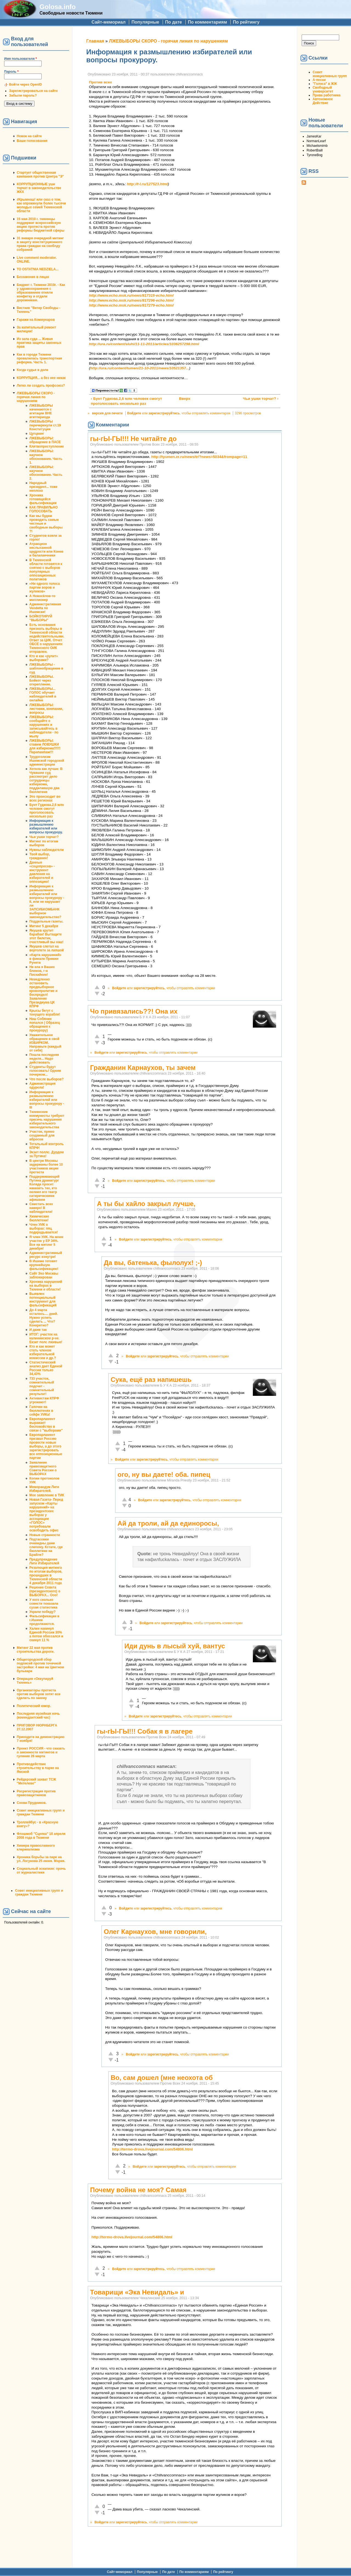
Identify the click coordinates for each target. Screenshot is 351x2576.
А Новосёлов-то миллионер (42, 598)
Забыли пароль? (23, 95)
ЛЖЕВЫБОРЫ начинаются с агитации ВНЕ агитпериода (41, 411)
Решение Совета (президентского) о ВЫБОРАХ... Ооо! (44, 1591)
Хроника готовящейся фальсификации (42, 499)
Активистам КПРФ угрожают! (44, 1400)
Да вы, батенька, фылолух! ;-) (153, 1262)
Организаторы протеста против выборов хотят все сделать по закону (38, 1694)
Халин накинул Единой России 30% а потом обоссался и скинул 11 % (46, 1634)
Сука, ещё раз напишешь (151, 1379)
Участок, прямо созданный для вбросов (42, 1135)
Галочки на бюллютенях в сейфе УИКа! (41, 1410)
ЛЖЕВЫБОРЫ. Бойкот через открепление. (41, 680)
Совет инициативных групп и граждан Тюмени (41, 1812)
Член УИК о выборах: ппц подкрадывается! (43, 1228)
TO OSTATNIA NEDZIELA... (37, 269)
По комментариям (207, 22)
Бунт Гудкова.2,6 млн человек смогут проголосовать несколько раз (46, 810)
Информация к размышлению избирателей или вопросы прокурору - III (46, 1099)
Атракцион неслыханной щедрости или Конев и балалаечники (46, 549)
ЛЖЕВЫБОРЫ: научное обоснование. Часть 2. (45, 472)
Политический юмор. (34, 1706)
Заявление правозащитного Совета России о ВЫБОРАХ (42, 1468)
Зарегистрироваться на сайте (33, 91)
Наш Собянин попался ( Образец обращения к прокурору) (44, 1024)
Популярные (145, 22)
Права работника (326, 95)
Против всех (100, 82)
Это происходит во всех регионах (44, 798)
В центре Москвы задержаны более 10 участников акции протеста (46, 1166)
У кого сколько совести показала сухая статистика (43, 1603)
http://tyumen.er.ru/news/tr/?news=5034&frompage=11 (199, 457)
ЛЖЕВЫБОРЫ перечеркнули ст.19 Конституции (45, 425)
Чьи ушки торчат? (44, 837)
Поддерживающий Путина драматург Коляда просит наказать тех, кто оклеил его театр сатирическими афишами (44, 1188)
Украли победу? (42, 1612)
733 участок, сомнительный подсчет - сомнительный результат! (41, 1386)
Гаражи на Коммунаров (36, 320)
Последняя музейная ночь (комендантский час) (38, 1715)
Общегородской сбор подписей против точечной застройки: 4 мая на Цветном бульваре (40, 1665)
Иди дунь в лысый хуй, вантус (174, 1646)
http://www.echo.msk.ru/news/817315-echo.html (131, 295)
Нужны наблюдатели (46, 850)
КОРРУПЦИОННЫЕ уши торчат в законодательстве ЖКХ (39, 188)
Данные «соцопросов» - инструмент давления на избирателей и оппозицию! (42, 872)
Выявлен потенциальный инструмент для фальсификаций (42, 1299)
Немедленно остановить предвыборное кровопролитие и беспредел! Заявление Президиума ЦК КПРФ (43, 992)
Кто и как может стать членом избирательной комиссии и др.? (42, 1352)
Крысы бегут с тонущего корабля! (44, 1012)
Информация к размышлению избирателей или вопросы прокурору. (46, 826)
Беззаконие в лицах (33, 277)
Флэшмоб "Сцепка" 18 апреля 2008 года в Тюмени (41, 1836)
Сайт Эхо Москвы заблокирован (43, 1275)
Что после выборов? (46, 1079)
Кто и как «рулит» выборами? (43, 658)
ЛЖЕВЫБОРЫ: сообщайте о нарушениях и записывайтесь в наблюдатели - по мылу (43, 726)
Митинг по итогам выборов (43, 843)
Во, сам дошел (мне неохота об (162, 2077)
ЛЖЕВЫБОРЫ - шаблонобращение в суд (46, 668)
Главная (95, 41)
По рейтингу (246, 22)
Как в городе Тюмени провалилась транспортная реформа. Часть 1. (39, 358)
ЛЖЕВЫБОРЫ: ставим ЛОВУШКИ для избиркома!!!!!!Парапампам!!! (44, 746)
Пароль (11, 72)
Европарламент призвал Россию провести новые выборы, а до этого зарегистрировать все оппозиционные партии (45, 1446)
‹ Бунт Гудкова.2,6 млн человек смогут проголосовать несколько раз (126, 401)
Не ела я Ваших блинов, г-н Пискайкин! (42, 971)
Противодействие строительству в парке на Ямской (38, 1768)
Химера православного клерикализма (36, 1847)
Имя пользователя (20, 59)
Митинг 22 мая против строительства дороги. (35, 1649)
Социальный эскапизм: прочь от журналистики (41, 1870)
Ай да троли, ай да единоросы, (168, 1523)
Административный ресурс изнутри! (45, 1255)
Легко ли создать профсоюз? (41, 385)
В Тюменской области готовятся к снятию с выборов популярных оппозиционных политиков (45, 569)
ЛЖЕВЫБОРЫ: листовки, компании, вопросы (46, 709)
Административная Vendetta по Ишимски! (45, 608)
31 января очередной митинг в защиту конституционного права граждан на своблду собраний (40, 244)
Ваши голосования (32, 141)
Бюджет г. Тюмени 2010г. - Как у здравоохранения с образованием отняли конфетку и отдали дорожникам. (41, 292)
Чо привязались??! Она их (134, 1011)
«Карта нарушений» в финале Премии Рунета (45, 958)
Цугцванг (36, 433)
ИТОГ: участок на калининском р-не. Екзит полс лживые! (45, 1338)
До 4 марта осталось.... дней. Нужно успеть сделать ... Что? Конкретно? (43, 1317)
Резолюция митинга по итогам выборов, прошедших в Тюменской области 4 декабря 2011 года (45, 1575)
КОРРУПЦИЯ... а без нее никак (41, 378)
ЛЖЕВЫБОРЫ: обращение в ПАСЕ (45, 440)
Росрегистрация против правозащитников (36, 1793)
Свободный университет (323, 89)
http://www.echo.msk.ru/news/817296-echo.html (131, 300)
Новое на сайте (29, 136)
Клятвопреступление (46, 446)
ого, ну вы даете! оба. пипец (164, 1474)
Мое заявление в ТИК (46, 1495)
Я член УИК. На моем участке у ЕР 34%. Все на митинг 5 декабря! (46, 1242)
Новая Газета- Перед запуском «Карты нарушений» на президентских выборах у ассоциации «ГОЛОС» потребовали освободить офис (46, 1515)
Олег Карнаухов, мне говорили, (155, 1931)
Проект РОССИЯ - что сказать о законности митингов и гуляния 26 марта (41, 1752)
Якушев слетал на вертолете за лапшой (46, 948)
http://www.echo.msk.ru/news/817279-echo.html (131, 305)
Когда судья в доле (32, 370)
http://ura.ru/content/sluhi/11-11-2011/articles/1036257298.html (144, 344)
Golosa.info (57, 6)
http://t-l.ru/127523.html (147, 184)
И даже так (38, 1330)
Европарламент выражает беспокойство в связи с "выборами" (46, 1424)
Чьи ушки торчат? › (260, 398)
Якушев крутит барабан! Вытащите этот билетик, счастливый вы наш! (46, 936)
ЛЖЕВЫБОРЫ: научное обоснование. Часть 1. (45, 457)
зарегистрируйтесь (164, 413)
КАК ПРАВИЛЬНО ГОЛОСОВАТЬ (43, 509)
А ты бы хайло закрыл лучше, (146, 1203)
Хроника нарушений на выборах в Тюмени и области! (45, 1285)
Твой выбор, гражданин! (39, 856)
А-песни (319, 80)
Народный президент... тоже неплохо (43, 487)
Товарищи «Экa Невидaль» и (137, 2292)
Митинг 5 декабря (43, 926)
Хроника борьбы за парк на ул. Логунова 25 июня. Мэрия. (41, 1859)
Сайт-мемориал (109, 22)
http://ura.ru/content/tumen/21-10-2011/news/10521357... (139, 368)
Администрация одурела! (42, 1085)
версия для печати (107, 413)
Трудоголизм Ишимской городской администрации (46, 760)
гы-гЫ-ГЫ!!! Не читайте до (133, 438)
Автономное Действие (323, 101)
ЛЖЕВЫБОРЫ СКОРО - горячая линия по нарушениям (36, 397)
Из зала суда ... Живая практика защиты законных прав (39, 342)
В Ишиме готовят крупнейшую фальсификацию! (43, 1265)
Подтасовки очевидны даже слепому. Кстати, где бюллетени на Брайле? (46, 1547)
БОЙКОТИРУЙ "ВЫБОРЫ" (40, 618)
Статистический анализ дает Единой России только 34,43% (45, 1368)
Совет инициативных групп (330, 74)
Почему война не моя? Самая (138, 2189)
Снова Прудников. (32, 1803)
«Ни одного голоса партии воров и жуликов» (44, 587)
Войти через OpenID (25, 84)
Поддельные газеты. (46, 921)
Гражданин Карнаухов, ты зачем (143, 1067)
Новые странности (44, 1535)
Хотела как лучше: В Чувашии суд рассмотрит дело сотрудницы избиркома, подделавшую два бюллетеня (46, 780)
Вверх (182, 398)
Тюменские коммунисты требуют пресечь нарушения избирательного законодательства (46, 1119)
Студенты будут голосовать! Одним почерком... (45, 1070)
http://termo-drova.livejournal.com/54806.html (152, 2149)
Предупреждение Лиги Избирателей (44, 1561)
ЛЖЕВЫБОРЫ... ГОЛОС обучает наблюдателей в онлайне (42, 694)
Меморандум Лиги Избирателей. (44, 1489)
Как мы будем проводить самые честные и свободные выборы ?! (46, 523)
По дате (173, 22)
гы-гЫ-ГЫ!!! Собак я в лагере (145, 1731)
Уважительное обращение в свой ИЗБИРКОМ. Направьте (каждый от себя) (45, 1042)
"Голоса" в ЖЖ (325, 84)
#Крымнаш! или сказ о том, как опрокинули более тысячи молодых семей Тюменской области (41, 205)
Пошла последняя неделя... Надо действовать (44, 1058)
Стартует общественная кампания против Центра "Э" (40, 174)
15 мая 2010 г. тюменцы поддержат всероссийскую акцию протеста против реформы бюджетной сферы (40, 224)
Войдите (134, 413)
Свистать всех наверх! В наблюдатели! (41, 1208)
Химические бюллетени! (39, 1218)
